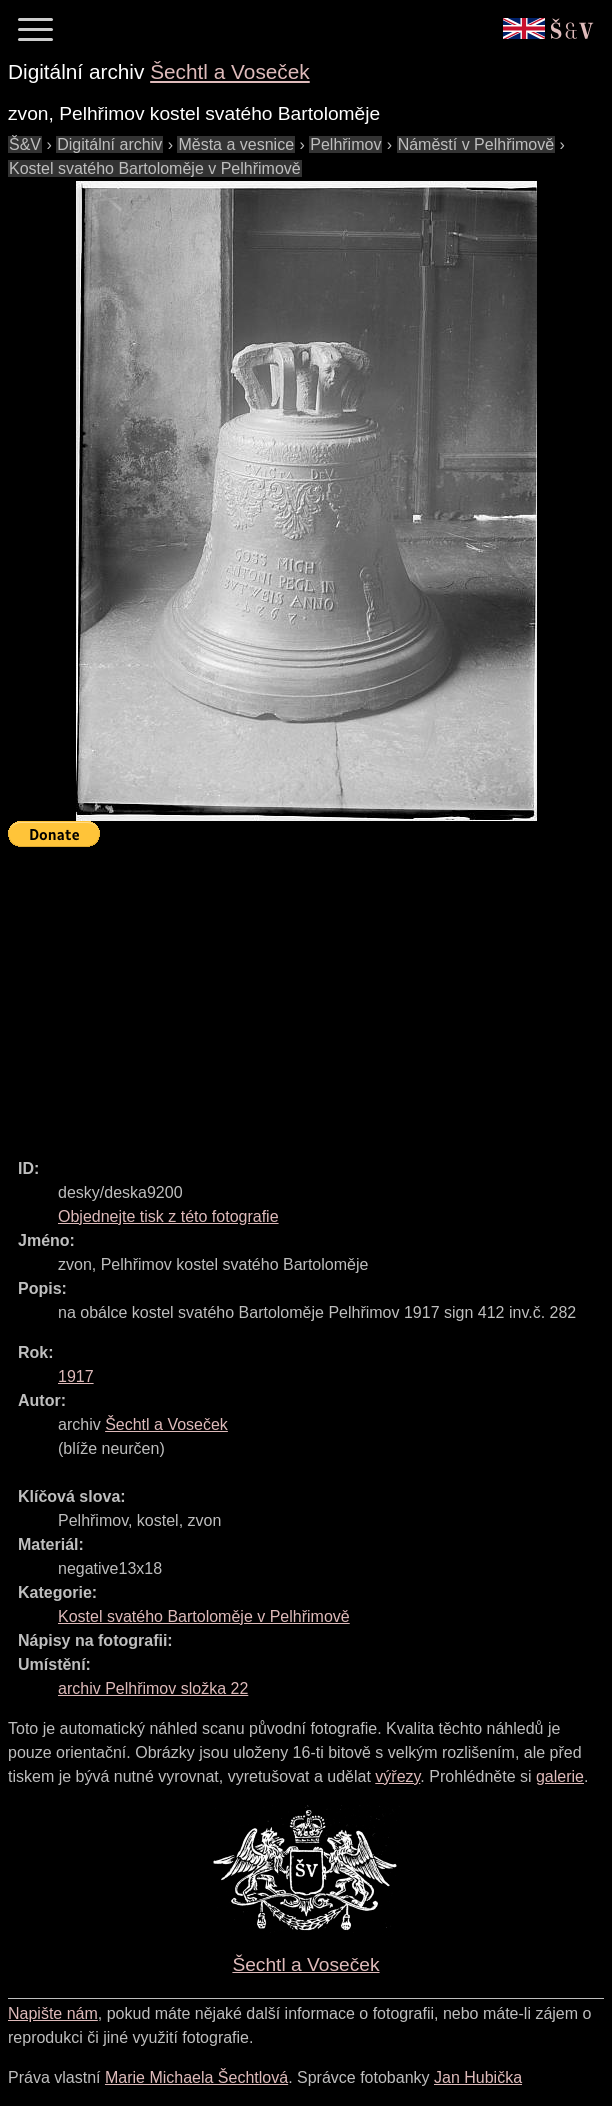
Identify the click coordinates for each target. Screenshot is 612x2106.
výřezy (397, 1776)
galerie (560, 1776)
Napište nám (53, 2013)
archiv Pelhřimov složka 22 (153, 1688)
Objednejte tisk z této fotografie (168, 1216)
